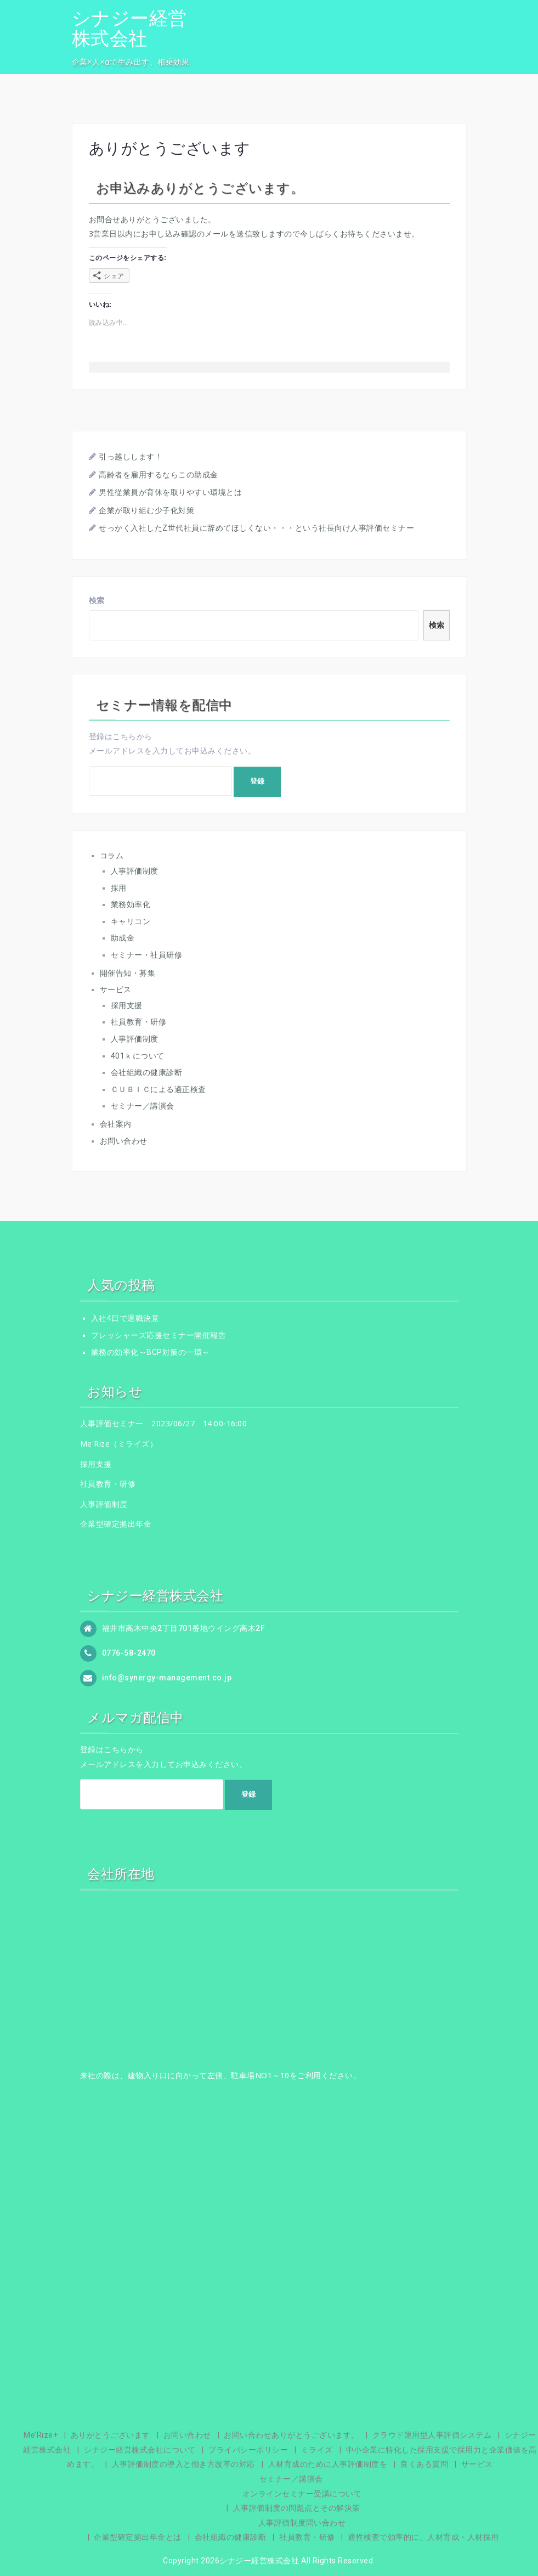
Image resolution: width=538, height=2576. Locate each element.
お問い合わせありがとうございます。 (291, 2435)
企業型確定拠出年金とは (138, 2537)
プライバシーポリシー (248, 2449)
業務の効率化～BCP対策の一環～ (150, 1352)
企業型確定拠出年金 (116, 1523)
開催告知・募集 (128, 973)
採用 (119, 888)
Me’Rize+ (41, 2435)
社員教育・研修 (139, 1021)
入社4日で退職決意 (125, 1318)
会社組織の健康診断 (147, 1072)
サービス (116, 989)
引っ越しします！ (130, 456)
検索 (97, 600)
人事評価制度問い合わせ (302, 2522)
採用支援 (127, 1005)
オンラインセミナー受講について (302, 2493)
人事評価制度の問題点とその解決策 (296, 2508)
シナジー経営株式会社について (139, 2449)
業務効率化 (131, 904)
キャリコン (131, 921)
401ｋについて (138, 1055)
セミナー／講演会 (142, 1105)
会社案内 (116, 1124)
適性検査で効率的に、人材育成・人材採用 (423, 2537)
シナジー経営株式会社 (129, 28)
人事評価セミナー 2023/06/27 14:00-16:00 (163, 1423)
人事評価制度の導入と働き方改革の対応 (183, 2464)
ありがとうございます (110, 2435)
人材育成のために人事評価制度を (328, 2464)
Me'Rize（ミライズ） (119, 1443)
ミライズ (317, 2449)
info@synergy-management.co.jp (167, 1677)
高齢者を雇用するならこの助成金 (158, 474)
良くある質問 (424, 2464)
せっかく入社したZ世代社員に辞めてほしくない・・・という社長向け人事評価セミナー (256, 528)
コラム (112, 855)
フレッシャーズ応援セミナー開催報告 (158, 1335)
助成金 (123, 937)
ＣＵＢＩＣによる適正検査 (158, 1089)
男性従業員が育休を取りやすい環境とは (170, 492)
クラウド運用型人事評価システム (432, 2435)
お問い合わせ (124, 1141)
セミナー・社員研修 (147, 954)
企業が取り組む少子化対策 (146, 510)
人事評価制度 (134, 871)
